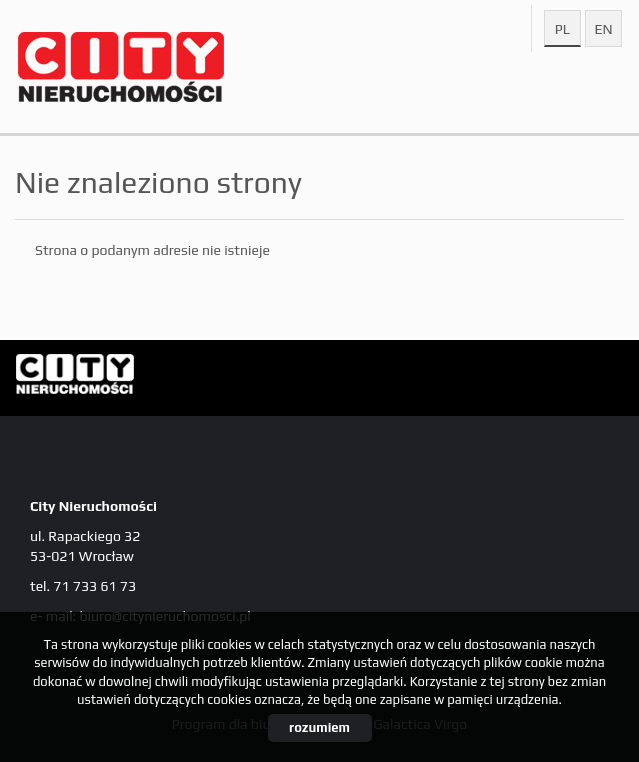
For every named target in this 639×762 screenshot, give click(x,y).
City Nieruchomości (170, 379)
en (603, 29)
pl (562, 29)
